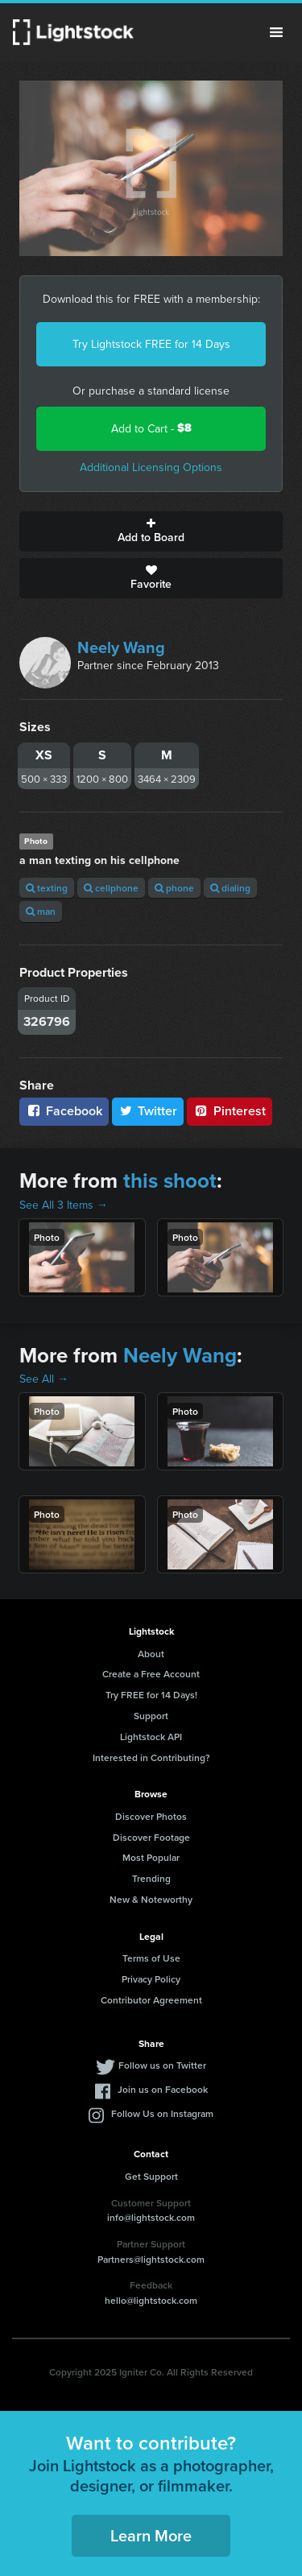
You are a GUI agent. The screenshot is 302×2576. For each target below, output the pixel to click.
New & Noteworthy (151, 1899)
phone (174, 888)
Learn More (151, 2535)
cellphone (111, 888)
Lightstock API (151, 1736)
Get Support (151, 2176)
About (151, 1653)
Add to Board (151, 531)
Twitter (148, 1111)
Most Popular (151, 1857)
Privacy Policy (151, 1979)
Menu (276, 32)
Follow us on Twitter (162, 2065)
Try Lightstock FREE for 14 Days (151, 344)
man (41, 911)
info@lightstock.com (151, 2217)
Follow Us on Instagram (162, 2113)
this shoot (170, 1180)
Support (151, 1715)
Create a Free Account (151, 1674)
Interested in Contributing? (151, 1757)
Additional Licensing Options (151, 467)
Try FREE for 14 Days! (151, 1694)
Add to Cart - (151, 428)
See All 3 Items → (63, 1205)
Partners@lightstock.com (151, 2259)
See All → (43, 1379)
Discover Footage (151, 1837)
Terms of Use (151, 1958)
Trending (151, 1878)
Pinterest (229, 1111)
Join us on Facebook (163, 2089)
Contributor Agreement (151, 2000)
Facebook (64, 1111)
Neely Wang (121, 647)
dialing (230, 888)
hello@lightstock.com (151, 2300)
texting (47, 888)
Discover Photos (151, 1816)
